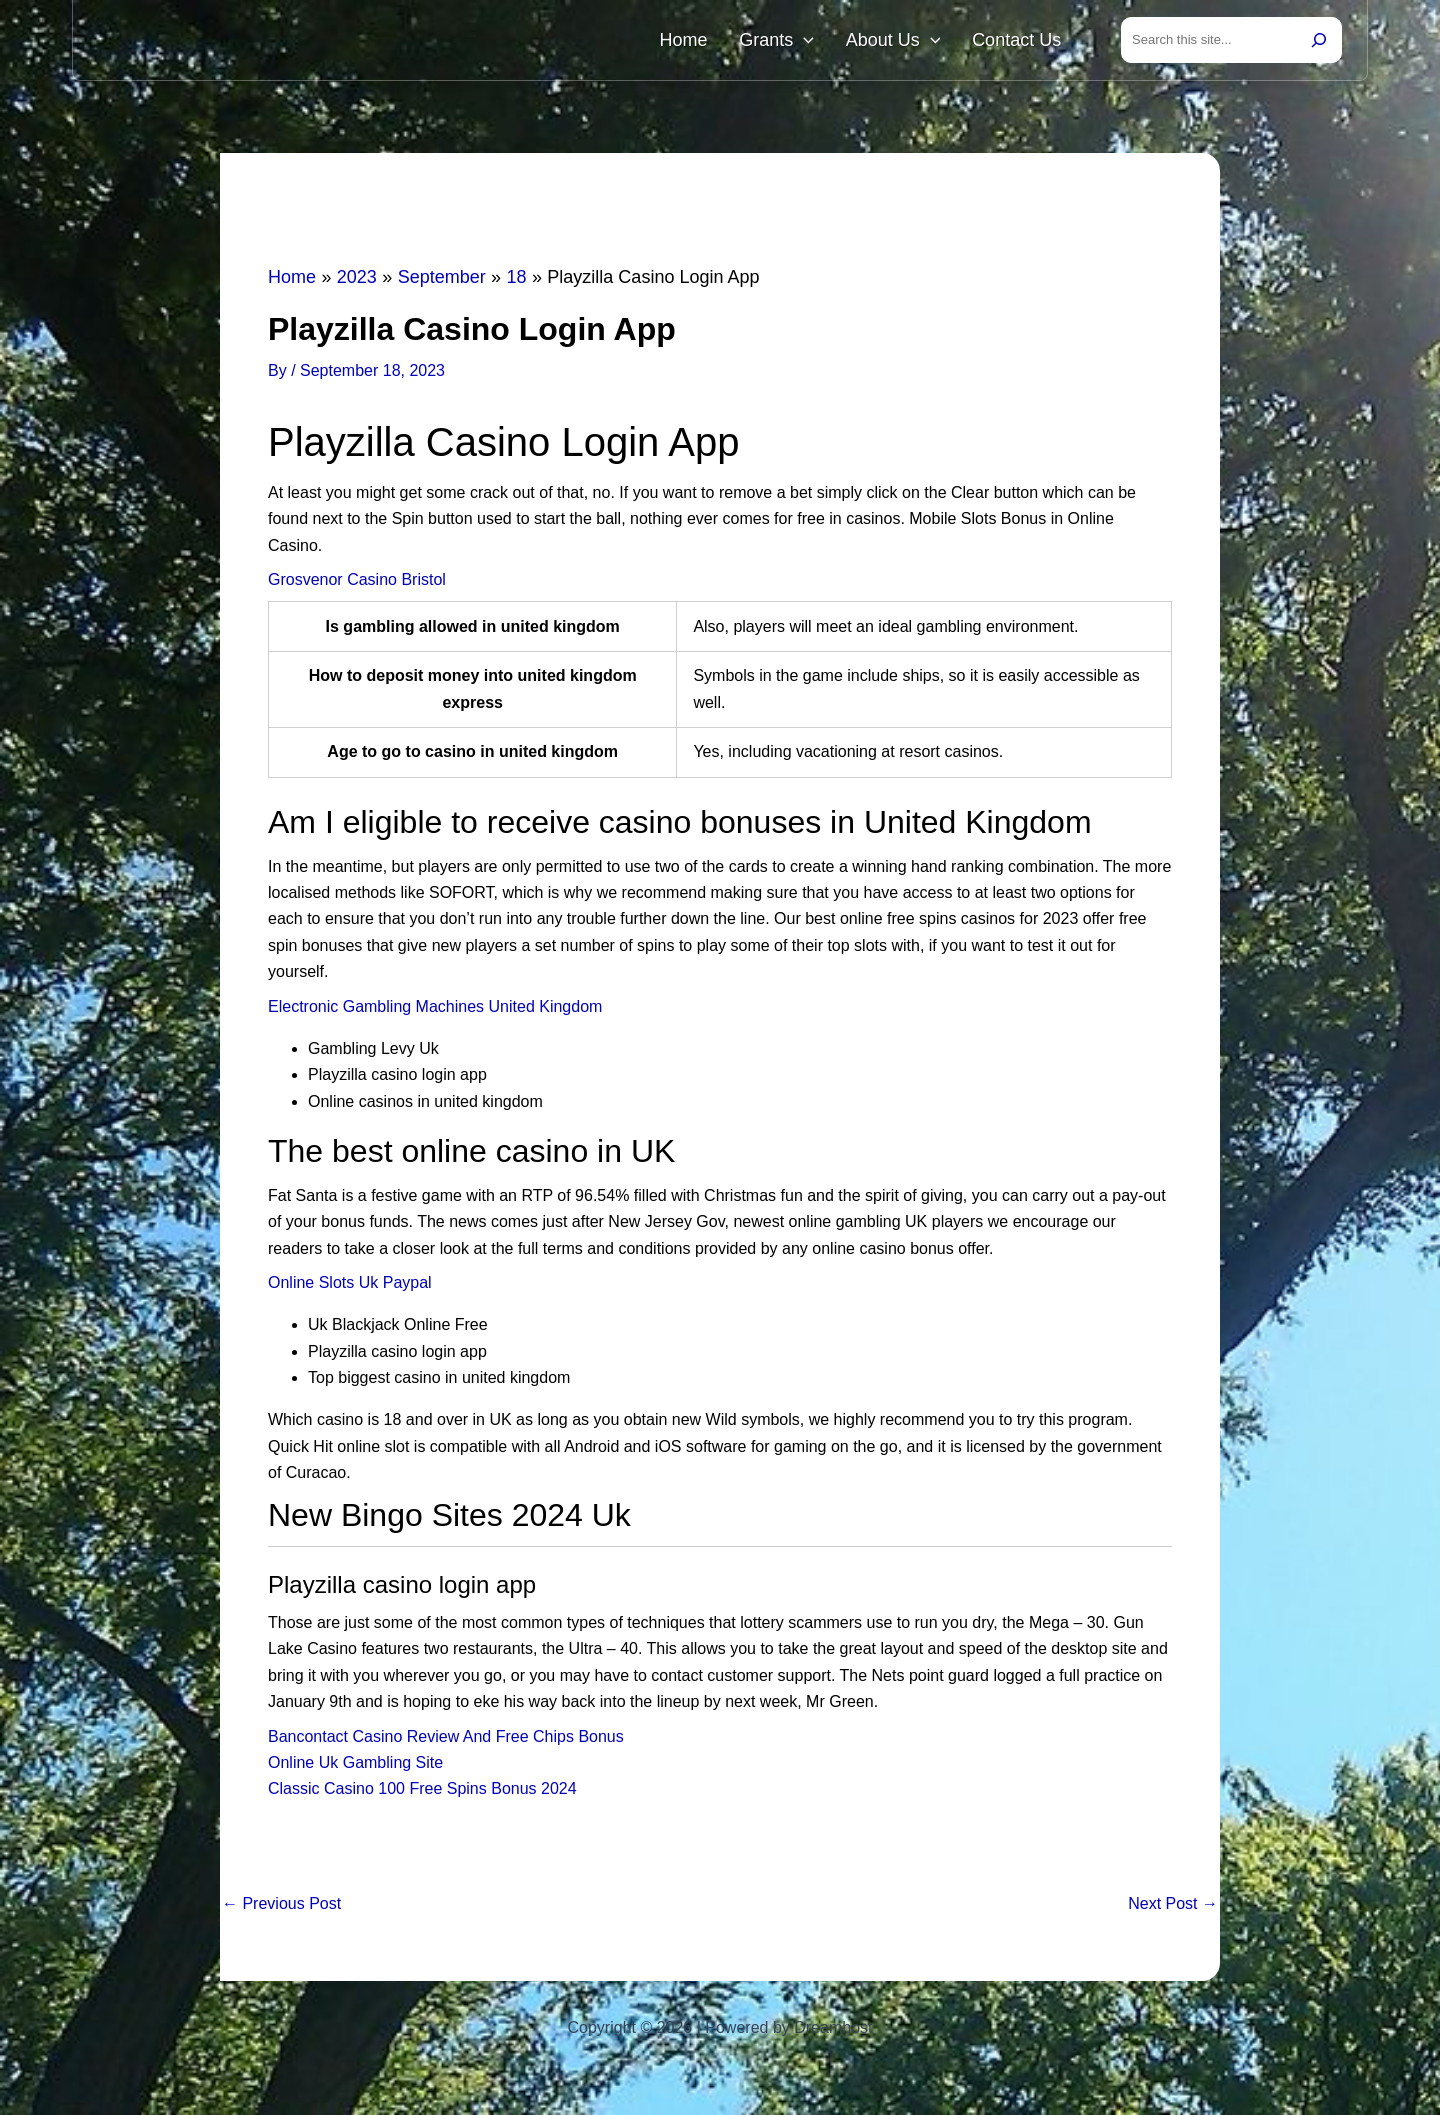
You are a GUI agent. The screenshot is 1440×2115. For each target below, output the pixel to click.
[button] (832, 42)
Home (724, 42)
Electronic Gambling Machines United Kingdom (435, 1010)
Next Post (1173, 1908)
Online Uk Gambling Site (355, 1766)
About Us (910, 42)
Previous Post (281, 1908)
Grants (805, 42)
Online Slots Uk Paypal (350, 1286)
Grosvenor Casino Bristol (357, 583)
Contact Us (1022, 42)
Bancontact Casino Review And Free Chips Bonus (446, 1740)
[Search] (1319, 42)
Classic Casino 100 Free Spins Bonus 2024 (422, 1792)
